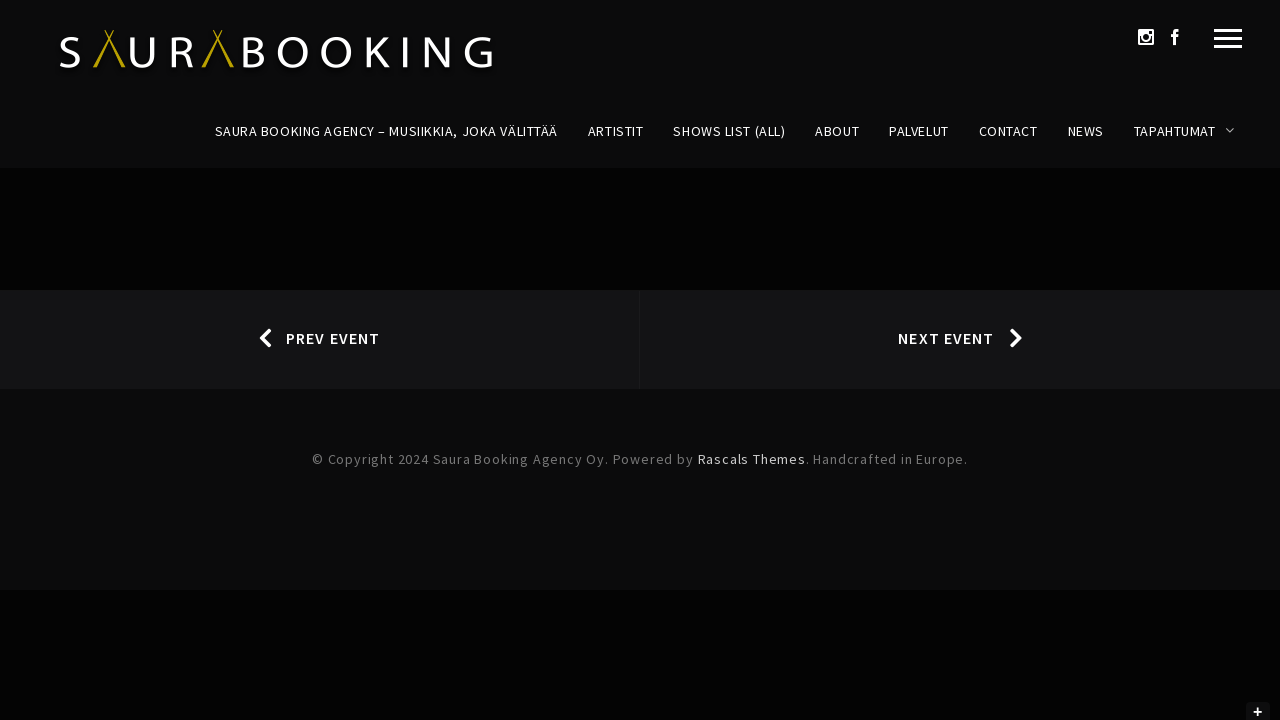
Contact (1008, 131)
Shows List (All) (729, 131)
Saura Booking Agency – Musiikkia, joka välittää (386, 131)
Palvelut (918, 131)
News (1086, 131)
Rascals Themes (752, 459)
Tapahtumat (1175, 131)
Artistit (615, 131)
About (837, 131)
